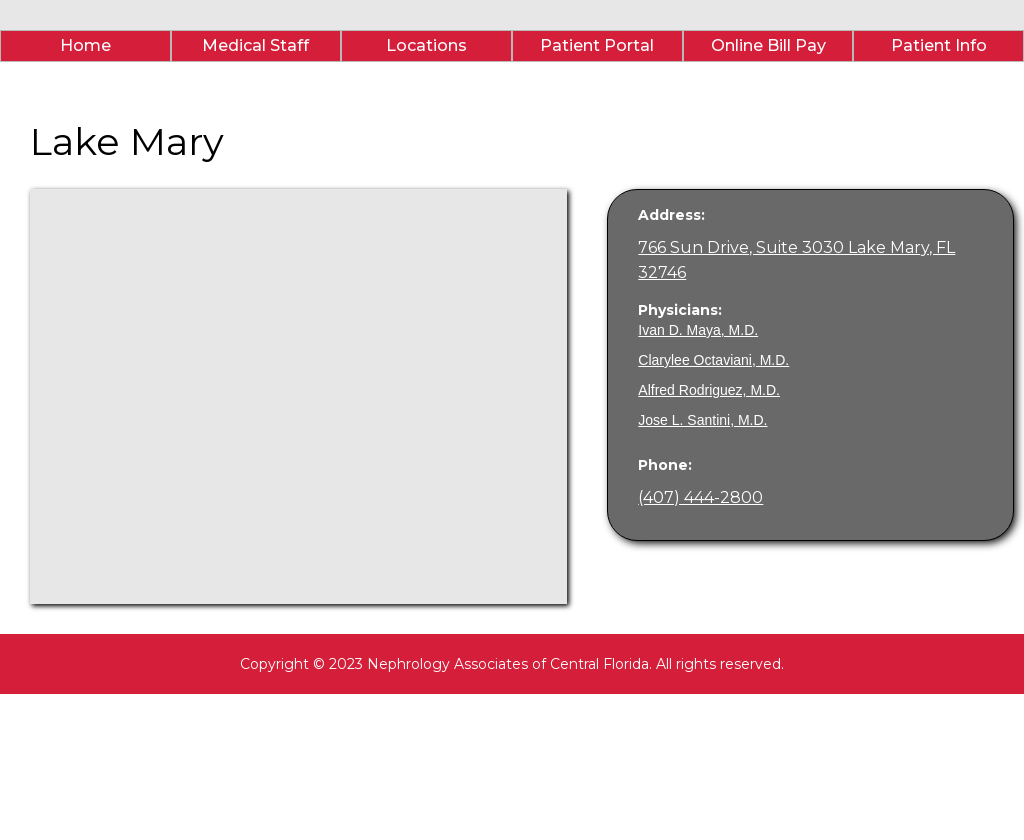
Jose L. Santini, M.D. (702, 420)
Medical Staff (255, 45)
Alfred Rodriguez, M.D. (709, 390)
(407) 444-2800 (700, 497)
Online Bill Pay (768, 45)
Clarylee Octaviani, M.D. (713, 360)
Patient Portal (597, 45)
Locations (426, 45)
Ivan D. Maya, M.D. (698, 330)
